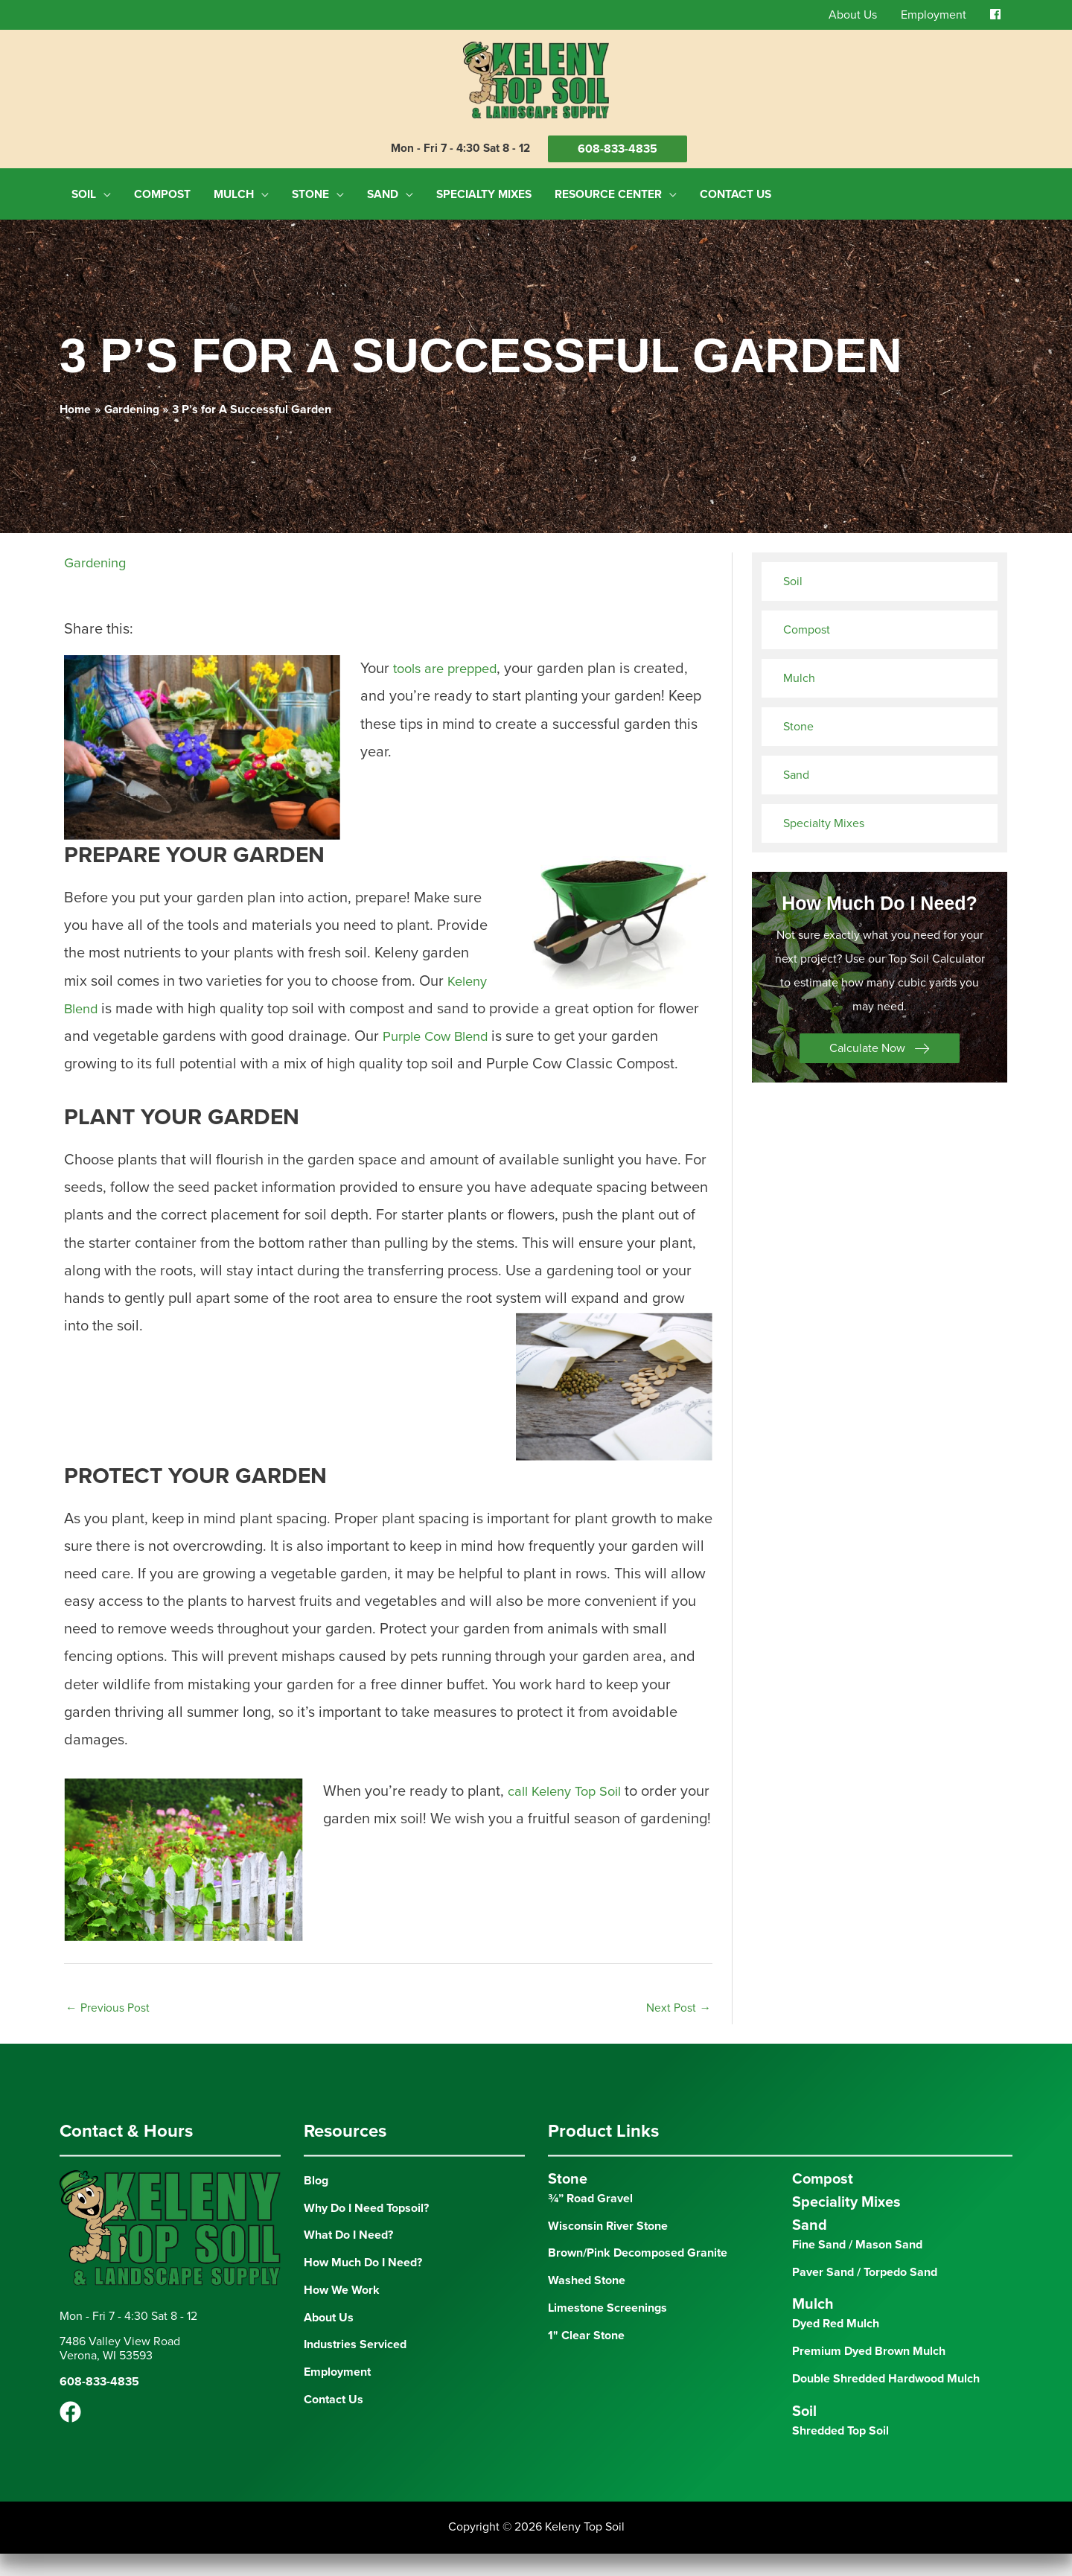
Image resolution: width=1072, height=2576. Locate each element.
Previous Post (108, 2029)
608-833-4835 (620, 149)
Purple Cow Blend (486, 1030)
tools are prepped (453, 663)
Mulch (799, 672)
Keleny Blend (107, 1002)
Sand (796, 769)
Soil (793, 575)
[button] (880, 1042)
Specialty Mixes (823, 817)
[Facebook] (70, 2435)
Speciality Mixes (846, 2225)
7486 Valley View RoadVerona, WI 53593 (120, 2371)
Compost (806, 623)
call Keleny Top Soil (573, 1813)
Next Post (679, 2029)
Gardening (98, 557)
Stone (798, 720)
